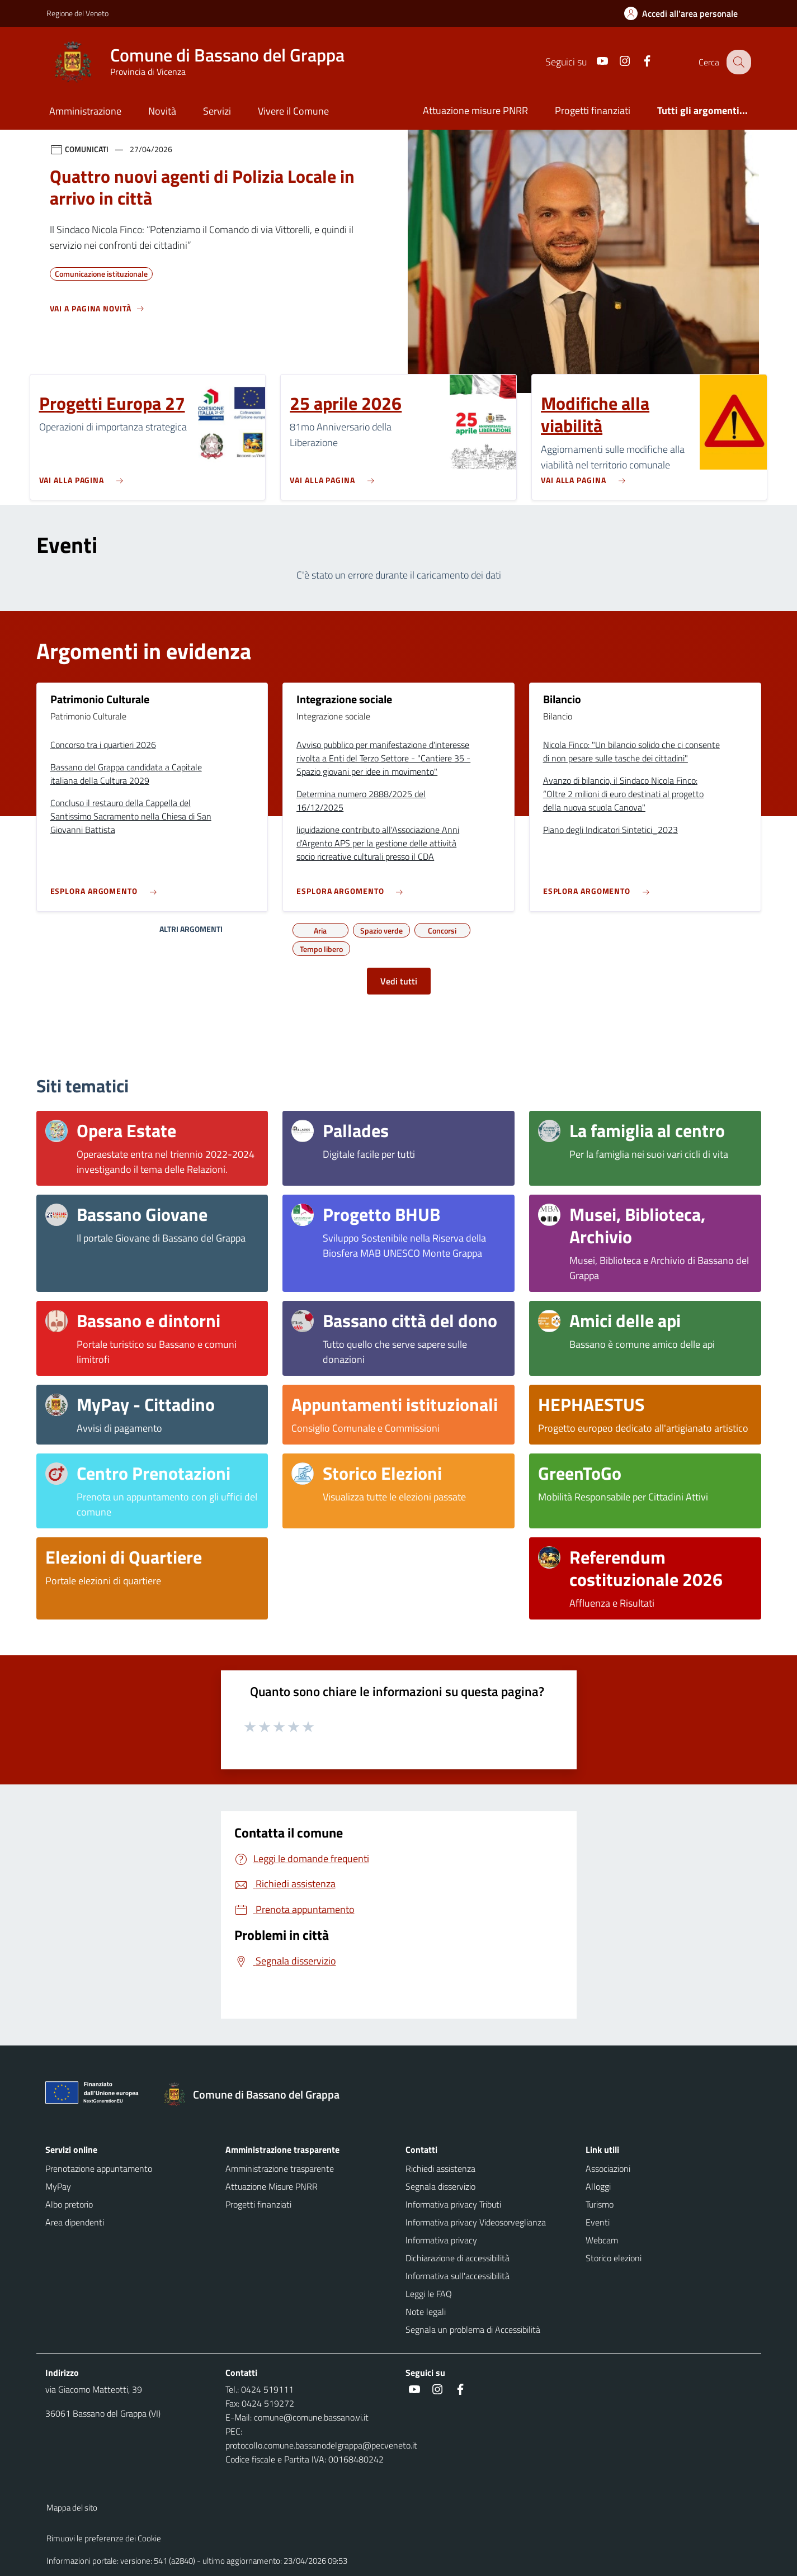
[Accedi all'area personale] (685, 13)
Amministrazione (85, 111)
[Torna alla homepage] (257, 2094)
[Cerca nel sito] (737, 62)
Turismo (600, 2204)
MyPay (58, 2186)
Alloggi (598, 2186)
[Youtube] (594, 61)
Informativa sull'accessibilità (457, 2276)
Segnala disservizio (440, 2186)
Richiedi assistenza (440, 2168)
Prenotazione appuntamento (98, 2168)
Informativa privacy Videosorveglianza (475, 2222)
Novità (162, 111)
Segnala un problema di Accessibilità (472, 2329)
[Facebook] (639, 61)
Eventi (598, 2222)
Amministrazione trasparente (279, 2168)
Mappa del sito (71, 2507)
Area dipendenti (74, 2222)
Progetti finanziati (592, 110)
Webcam (602, 2240)
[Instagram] (616, 61)
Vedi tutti (398, 981)
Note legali (425, 2311)
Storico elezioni (614, 2258)
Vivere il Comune (293, 111)
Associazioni (608, 2168)
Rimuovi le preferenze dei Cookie (103, 2538)
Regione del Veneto (77, 13)
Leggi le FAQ (428, 2293)
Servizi (217, 111)
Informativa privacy (441, 2240)
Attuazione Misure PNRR (271, 2186)
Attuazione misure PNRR (475, 110)
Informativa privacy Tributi (453, 2204)
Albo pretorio (69, 2204)
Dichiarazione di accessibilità (457, 2258)
